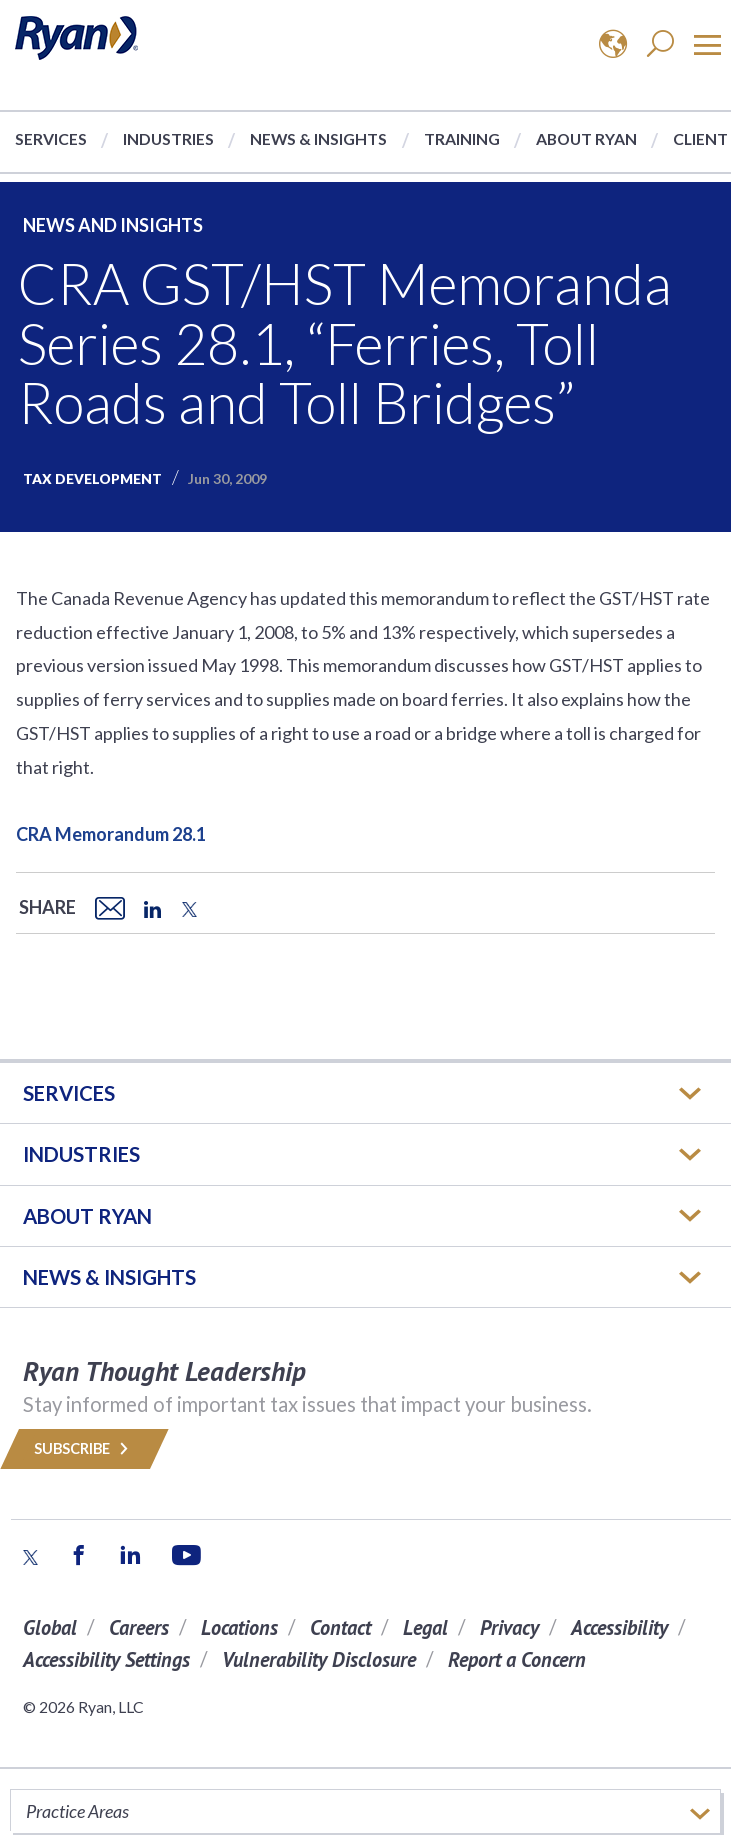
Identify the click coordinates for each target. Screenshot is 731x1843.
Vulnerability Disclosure (319, 1659)
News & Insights (318, 138)
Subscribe (84, 1448)
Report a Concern (517, 1659)
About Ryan (586, 138)
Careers (139, 1627)
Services (51, 138)
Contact (340, 1627)
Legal (425, 1627)
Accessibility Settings (106, 1659)
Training (462, 138)
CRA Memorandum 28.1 (111, 834)
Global (50, 1627)
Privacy (509, 1627)
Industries (168, 138)
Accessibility (619, 1627)
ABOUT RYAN (87, 1216)
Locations (239, 1627)
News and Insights (113, 225)
